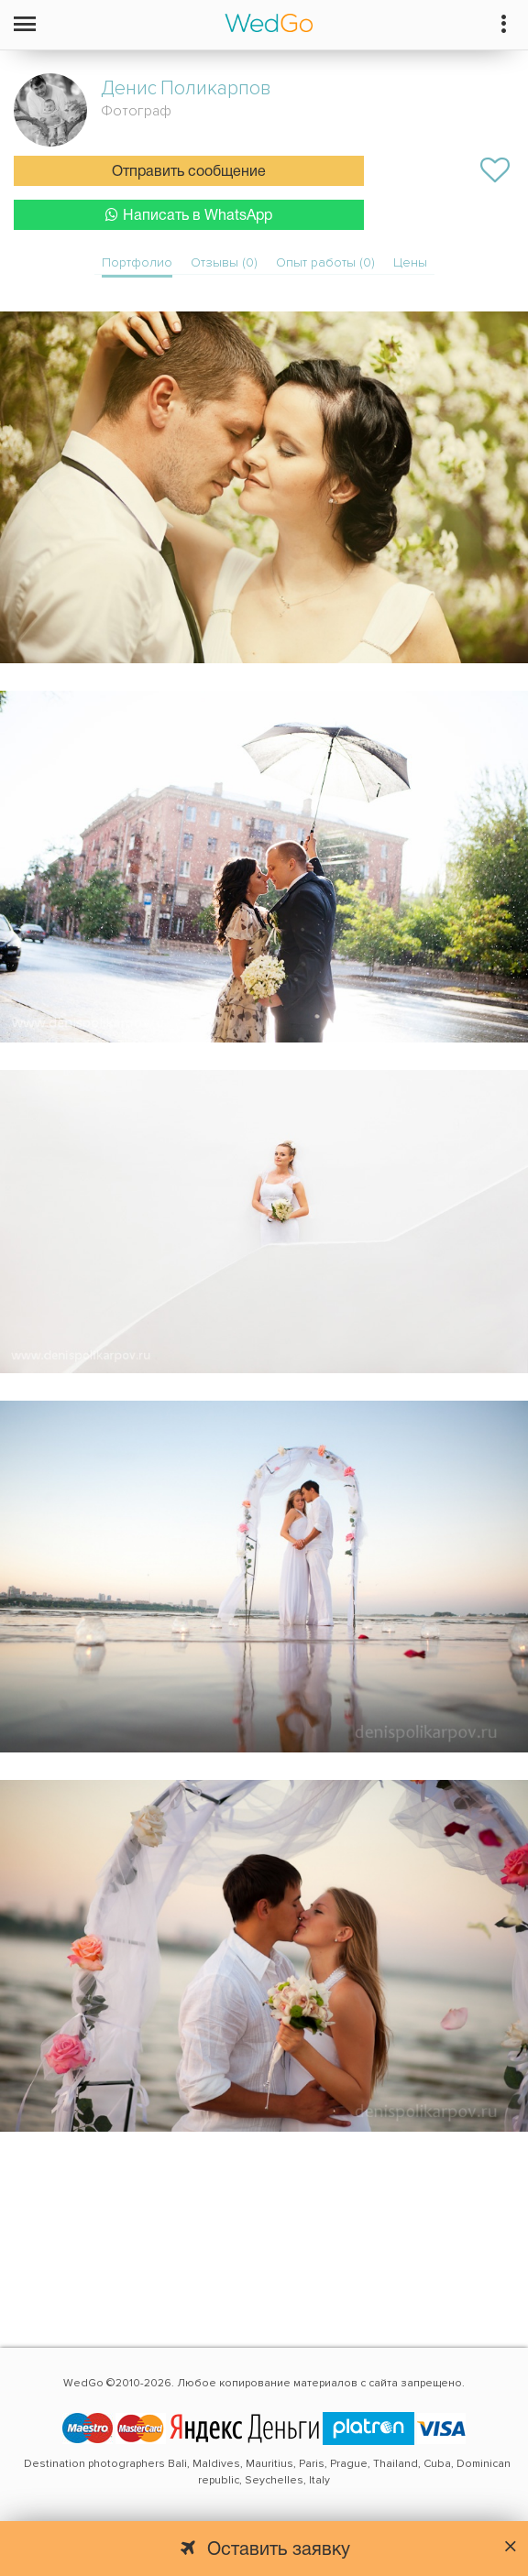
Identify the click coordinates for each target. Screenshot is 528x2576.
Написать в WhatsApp (188, 215)
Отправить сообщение (189, 172)
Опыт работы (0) (325, 262)
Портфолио (137, 262)
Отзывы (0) (224, 262)
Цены (410, 262)
